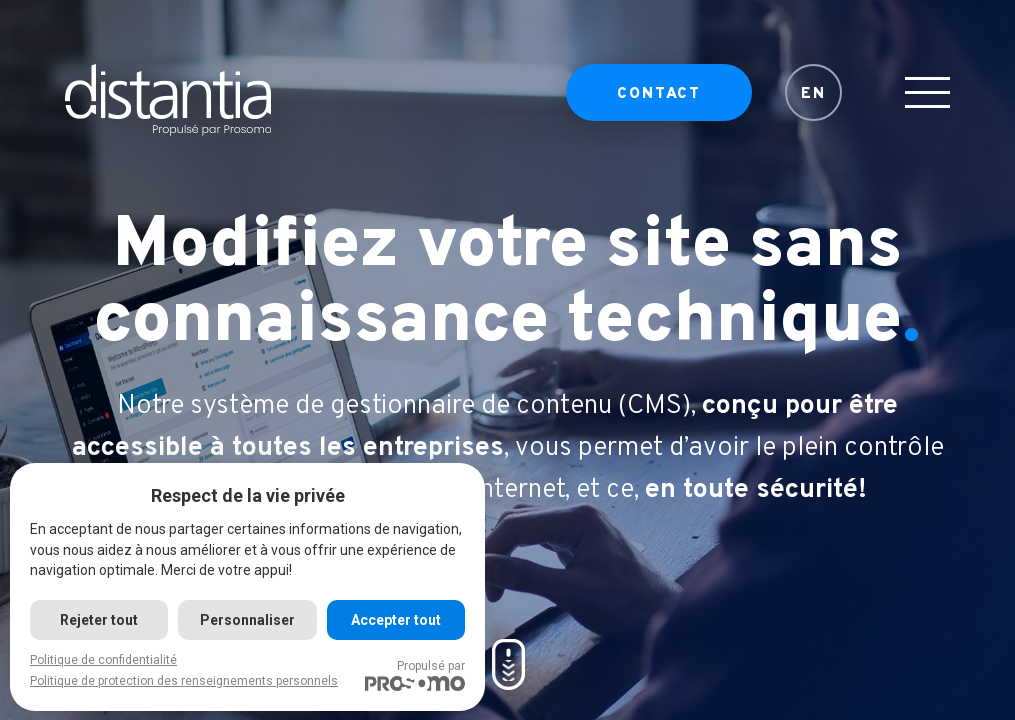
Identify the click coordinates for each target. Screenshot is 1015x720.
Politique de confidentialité (103, 660)
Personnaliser (247, 620)
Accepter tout (396, 620)
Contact (659, 95)
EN (813, 95)
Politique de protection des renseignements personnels (184, 681)
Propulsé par (415, 675)
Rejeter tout (99, 620)
